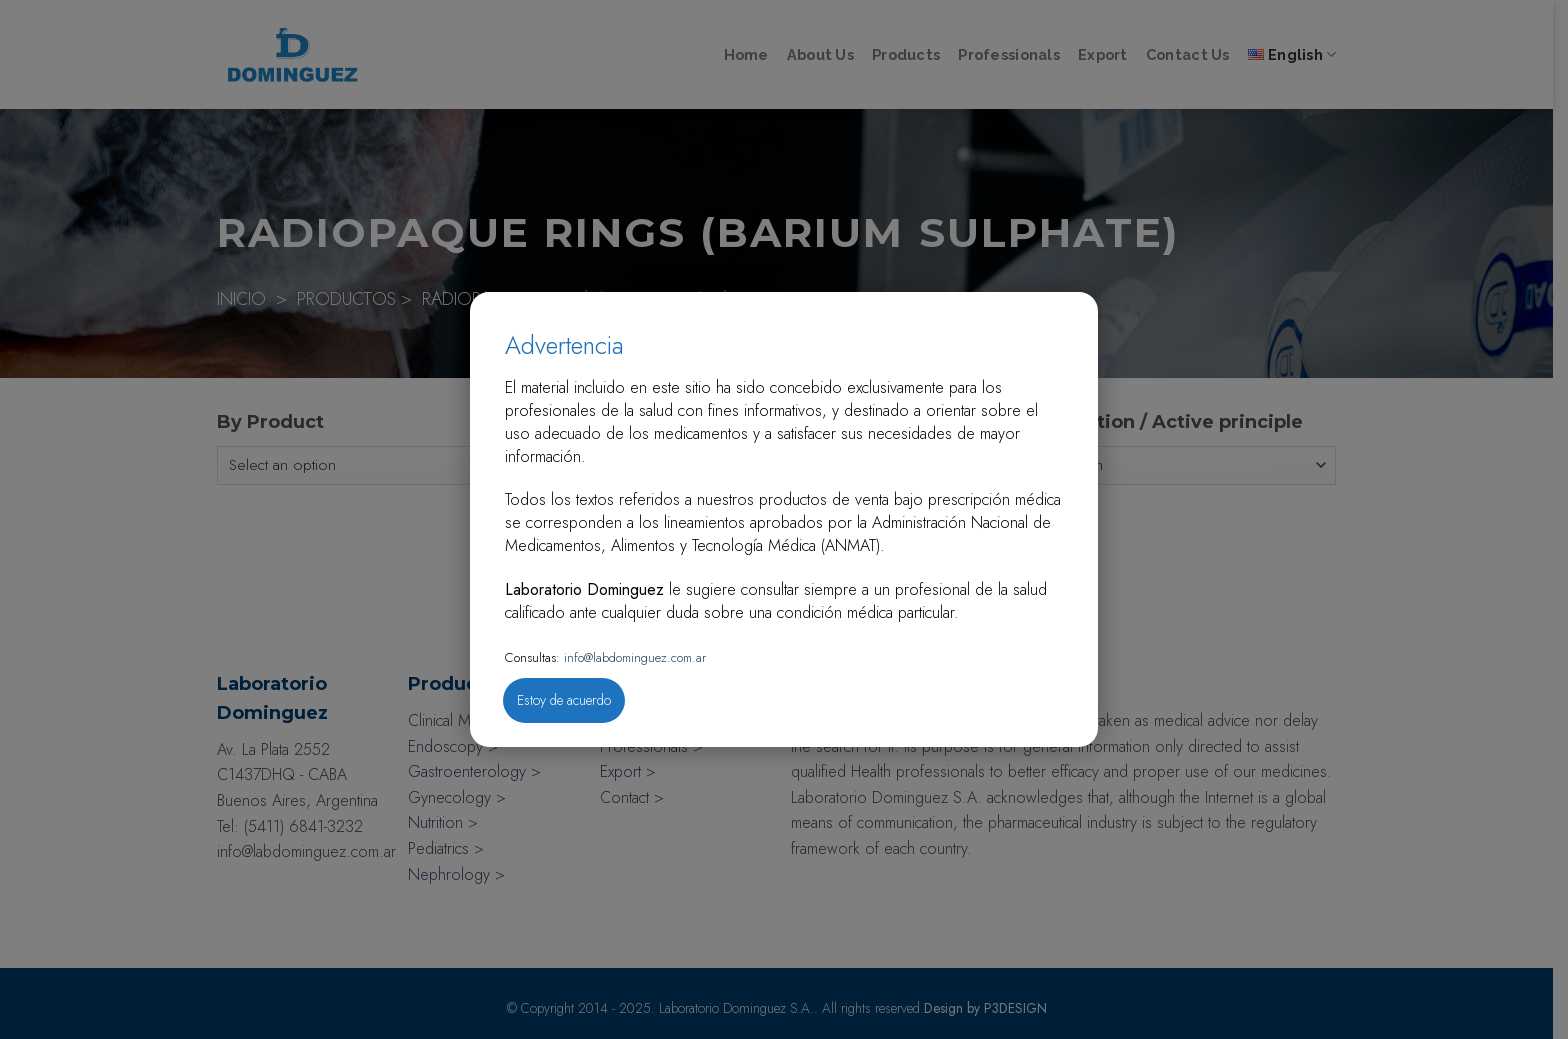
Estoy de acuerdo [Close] (564, 700)
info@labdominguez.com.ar (633, 657)
